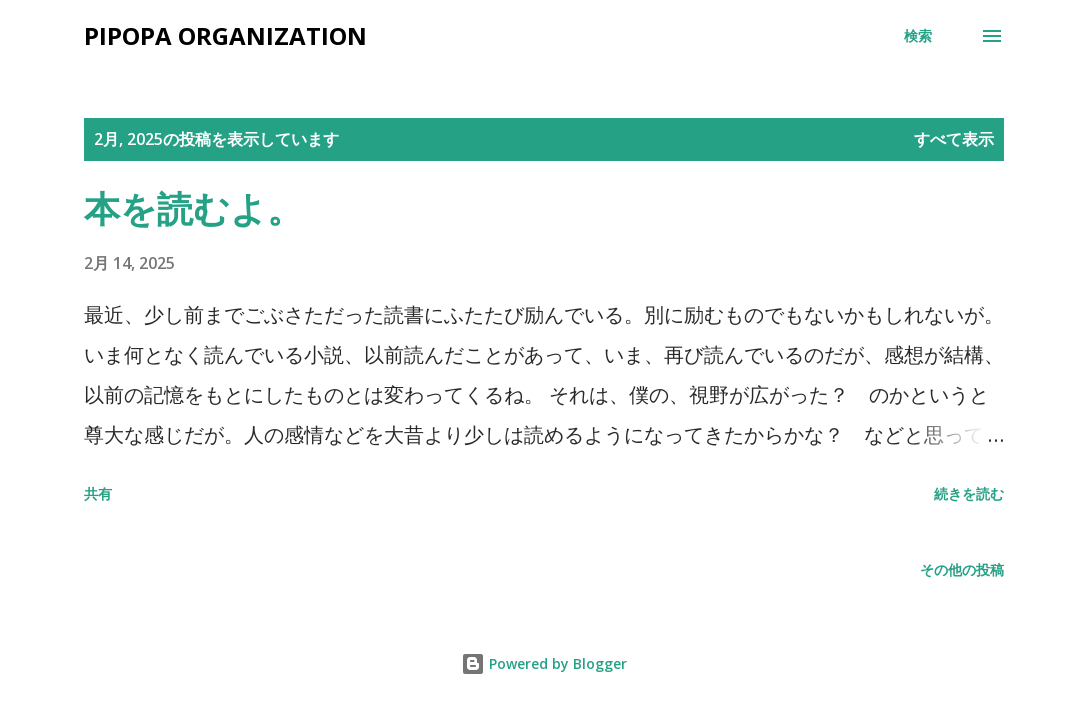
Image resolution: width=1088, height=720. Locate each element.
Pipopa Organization (225, 35)
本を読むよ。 (193, 208)
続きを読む (969, 493)
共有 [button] (98, 493)
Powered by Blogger (544, 663)
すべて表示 (954, 139)
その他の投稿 (962, 569)
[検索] (918, 36)
